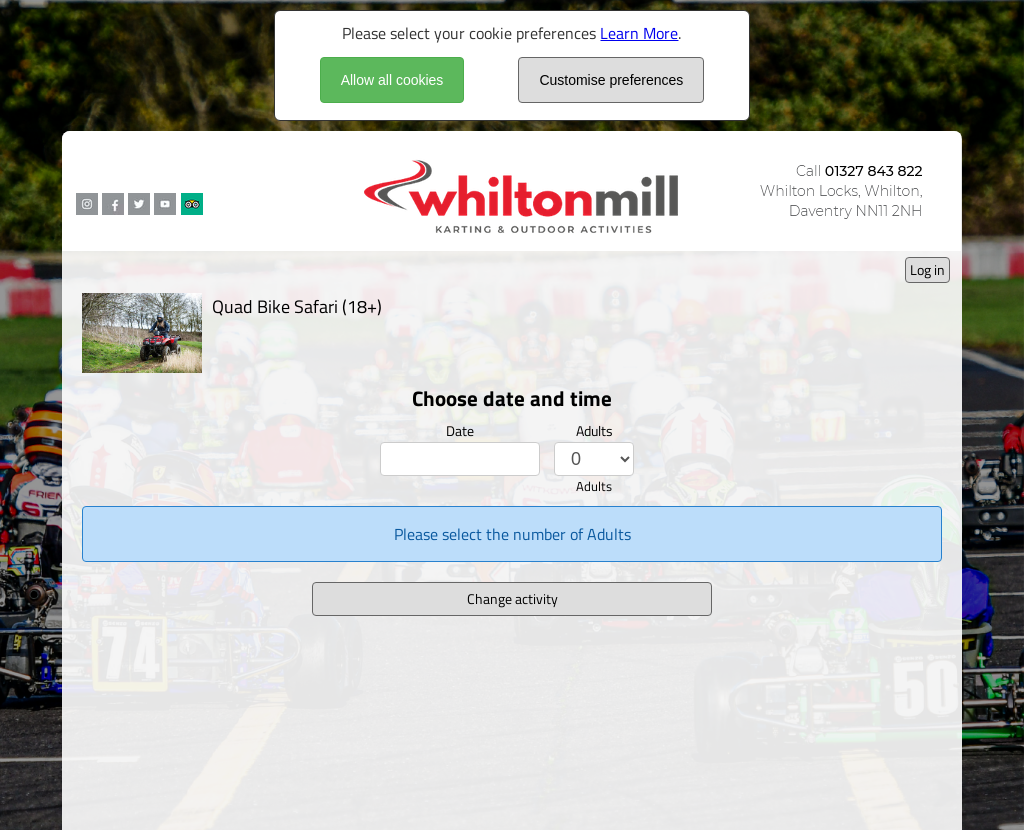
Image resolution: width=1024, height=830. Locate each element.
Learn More (639, 33)
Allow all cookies (392, 80)
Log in (927, 269)
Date (460, 430)
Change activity (512, 598)
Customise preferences (611, 80)
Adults (594, 430)
